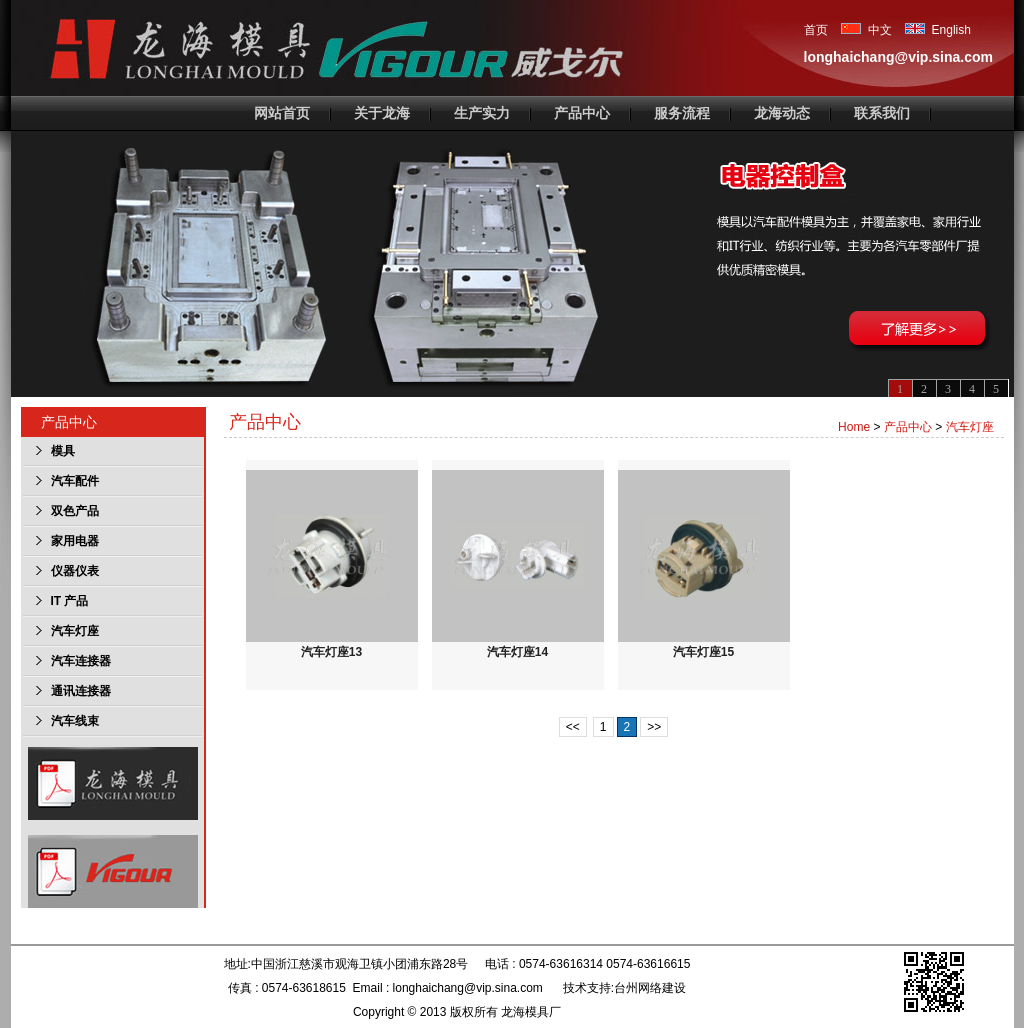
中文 (866, 30)
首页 (817, 30)
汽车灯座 (970, 427)
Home (854, 427)
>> (654, 727)
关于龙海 (382, 113)
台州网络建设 (650, 988)
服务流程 (682, 113)
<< (573, 727)
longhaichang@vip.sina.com (898, 57)
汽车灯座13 (332, 564)
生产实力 (482, 113)
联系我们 (882, 113)
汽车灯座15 (704, 564)
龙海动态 (782, 113)
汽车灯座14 (518, 564)
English (938, 30)
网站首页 (282, 113)
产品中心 (582, 113)
